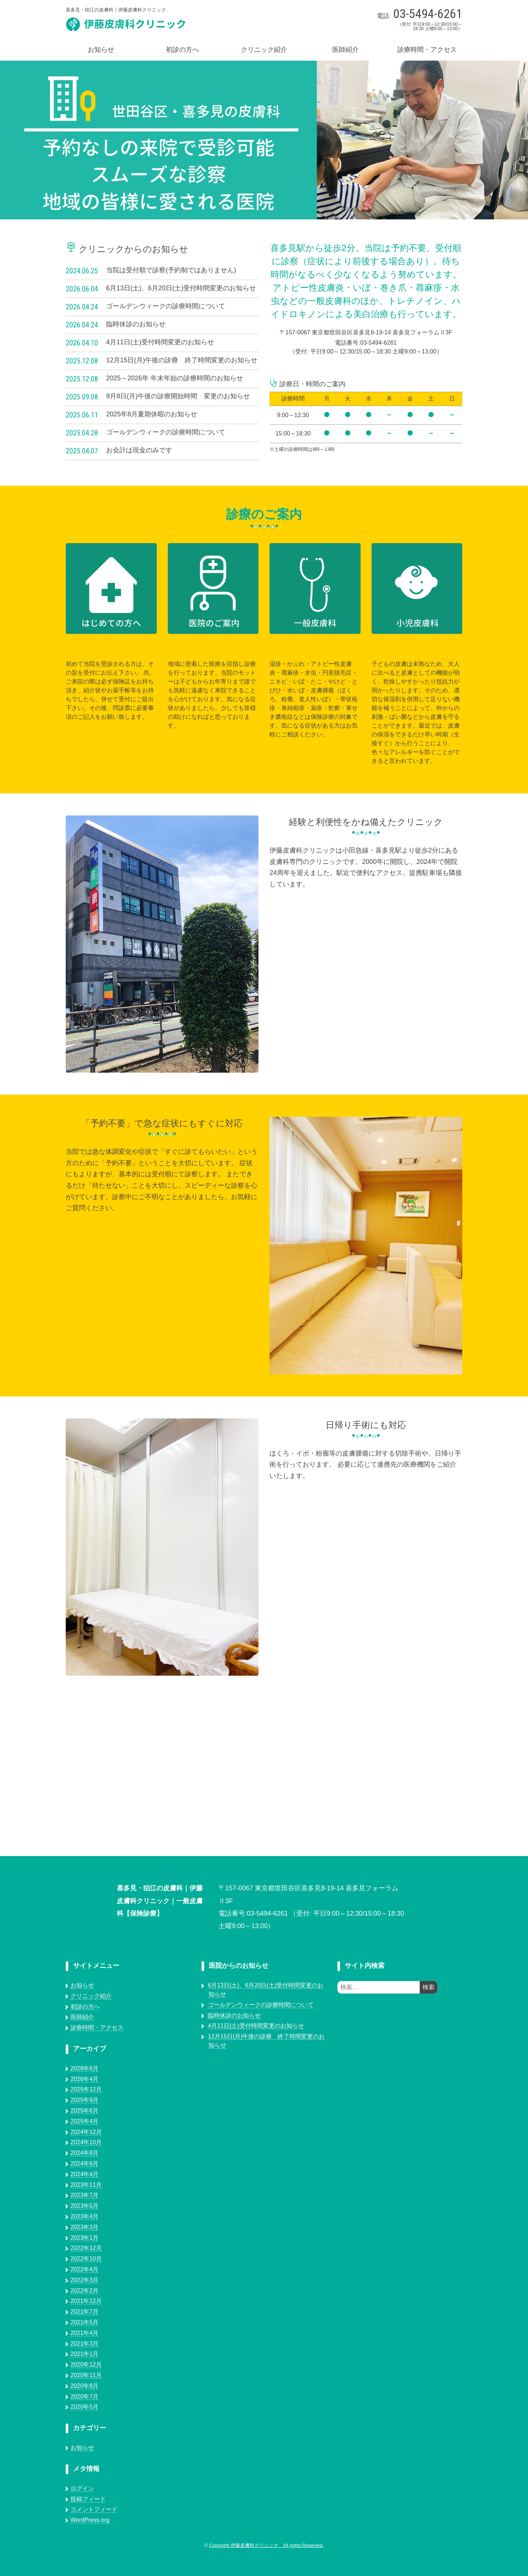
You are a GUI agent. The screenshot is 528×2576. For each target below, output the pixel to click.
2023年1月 (84, 2238)
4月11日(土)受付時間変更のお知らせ (256, 2026)
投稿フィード (88, 2499)
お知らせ (101, 49)
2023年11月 (86, 2185)
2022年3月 (84, 2280)
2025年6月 (84, 2110)
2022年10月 (86, 2259)
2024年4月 (84, 2174)
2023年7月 (84, 2195)
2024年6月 (84, 2163)
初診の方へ (182, 49)
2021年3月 (84, 2343)
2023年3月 (84, 2227)
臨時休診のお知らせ (234, 2015)
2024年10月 (86, 2142)
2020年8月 (84, 2386)
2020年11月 (86, 2375)
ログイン (82, 2488)
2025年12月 (86, 2089)
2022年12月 (86, 2248)
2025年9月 (84, 2100)
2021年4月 (84, 2333)
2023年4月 (84, 2216)
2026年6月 (84, 2068)
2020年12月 (86, 2364)
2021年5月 (84, 2322)
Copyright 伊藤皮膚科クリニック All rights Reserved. (266, 2545)
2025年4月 (84, 2121)
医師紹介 (345, 49)
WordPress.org (89, 2520)
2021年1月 (84, 2354)
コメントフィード (93, 2509)
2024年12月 (86, 2132)
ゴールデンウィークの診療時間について (261, 2005)
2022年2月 (84, 2291)
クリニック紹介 (264, 49)
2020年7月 (84, 2396)
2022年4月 (84, 2269)
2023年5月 (84, 2206)
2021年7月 (84, 2311)
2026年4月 (84, 2079)
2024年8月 (84, 2153)
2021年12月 (86, 2301)
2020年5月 (84, 2407)
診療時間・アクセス (427, 49)
